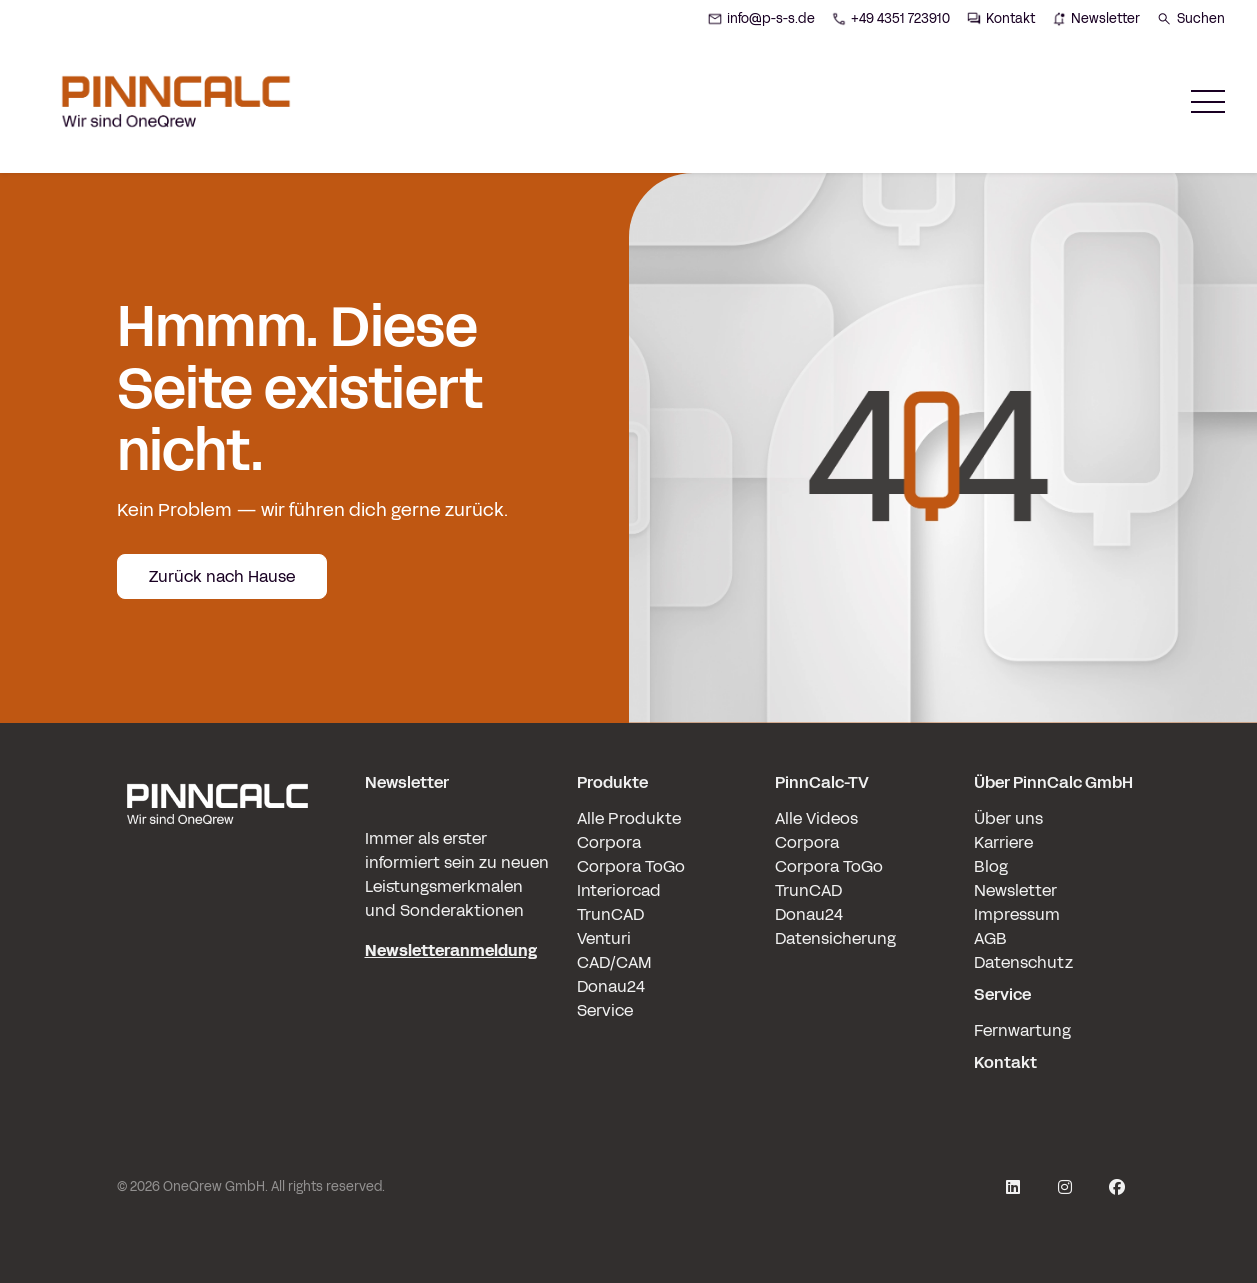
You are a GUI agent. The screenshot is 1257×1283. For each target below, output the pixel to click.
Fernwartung (1022, 1030)
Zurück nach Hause (222, 576)
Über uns (1008, 818)
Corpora (609, 842)
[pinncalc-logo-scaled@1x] (217, 923)
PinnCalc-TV (822, 782)
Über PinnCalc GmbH (1053, 782)
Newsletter (1015, 890)
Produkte (612, 782)
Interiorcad (619, 890)
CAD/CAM (614, 962)
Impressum (1017, 914)
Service (605, 1010)
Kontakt (1005, 1062)
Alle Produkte (629, 818)
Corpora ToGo (631, 866)
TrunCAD (610, 914)
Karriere (1003, 842)
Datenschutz (1023, 962)
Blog (991, 866)
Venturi (604, 938)
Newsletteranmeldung (451, 950)
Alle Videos (816, 818)
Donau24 (611, 986)
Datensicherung (835, 938)
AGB (990, 938)
